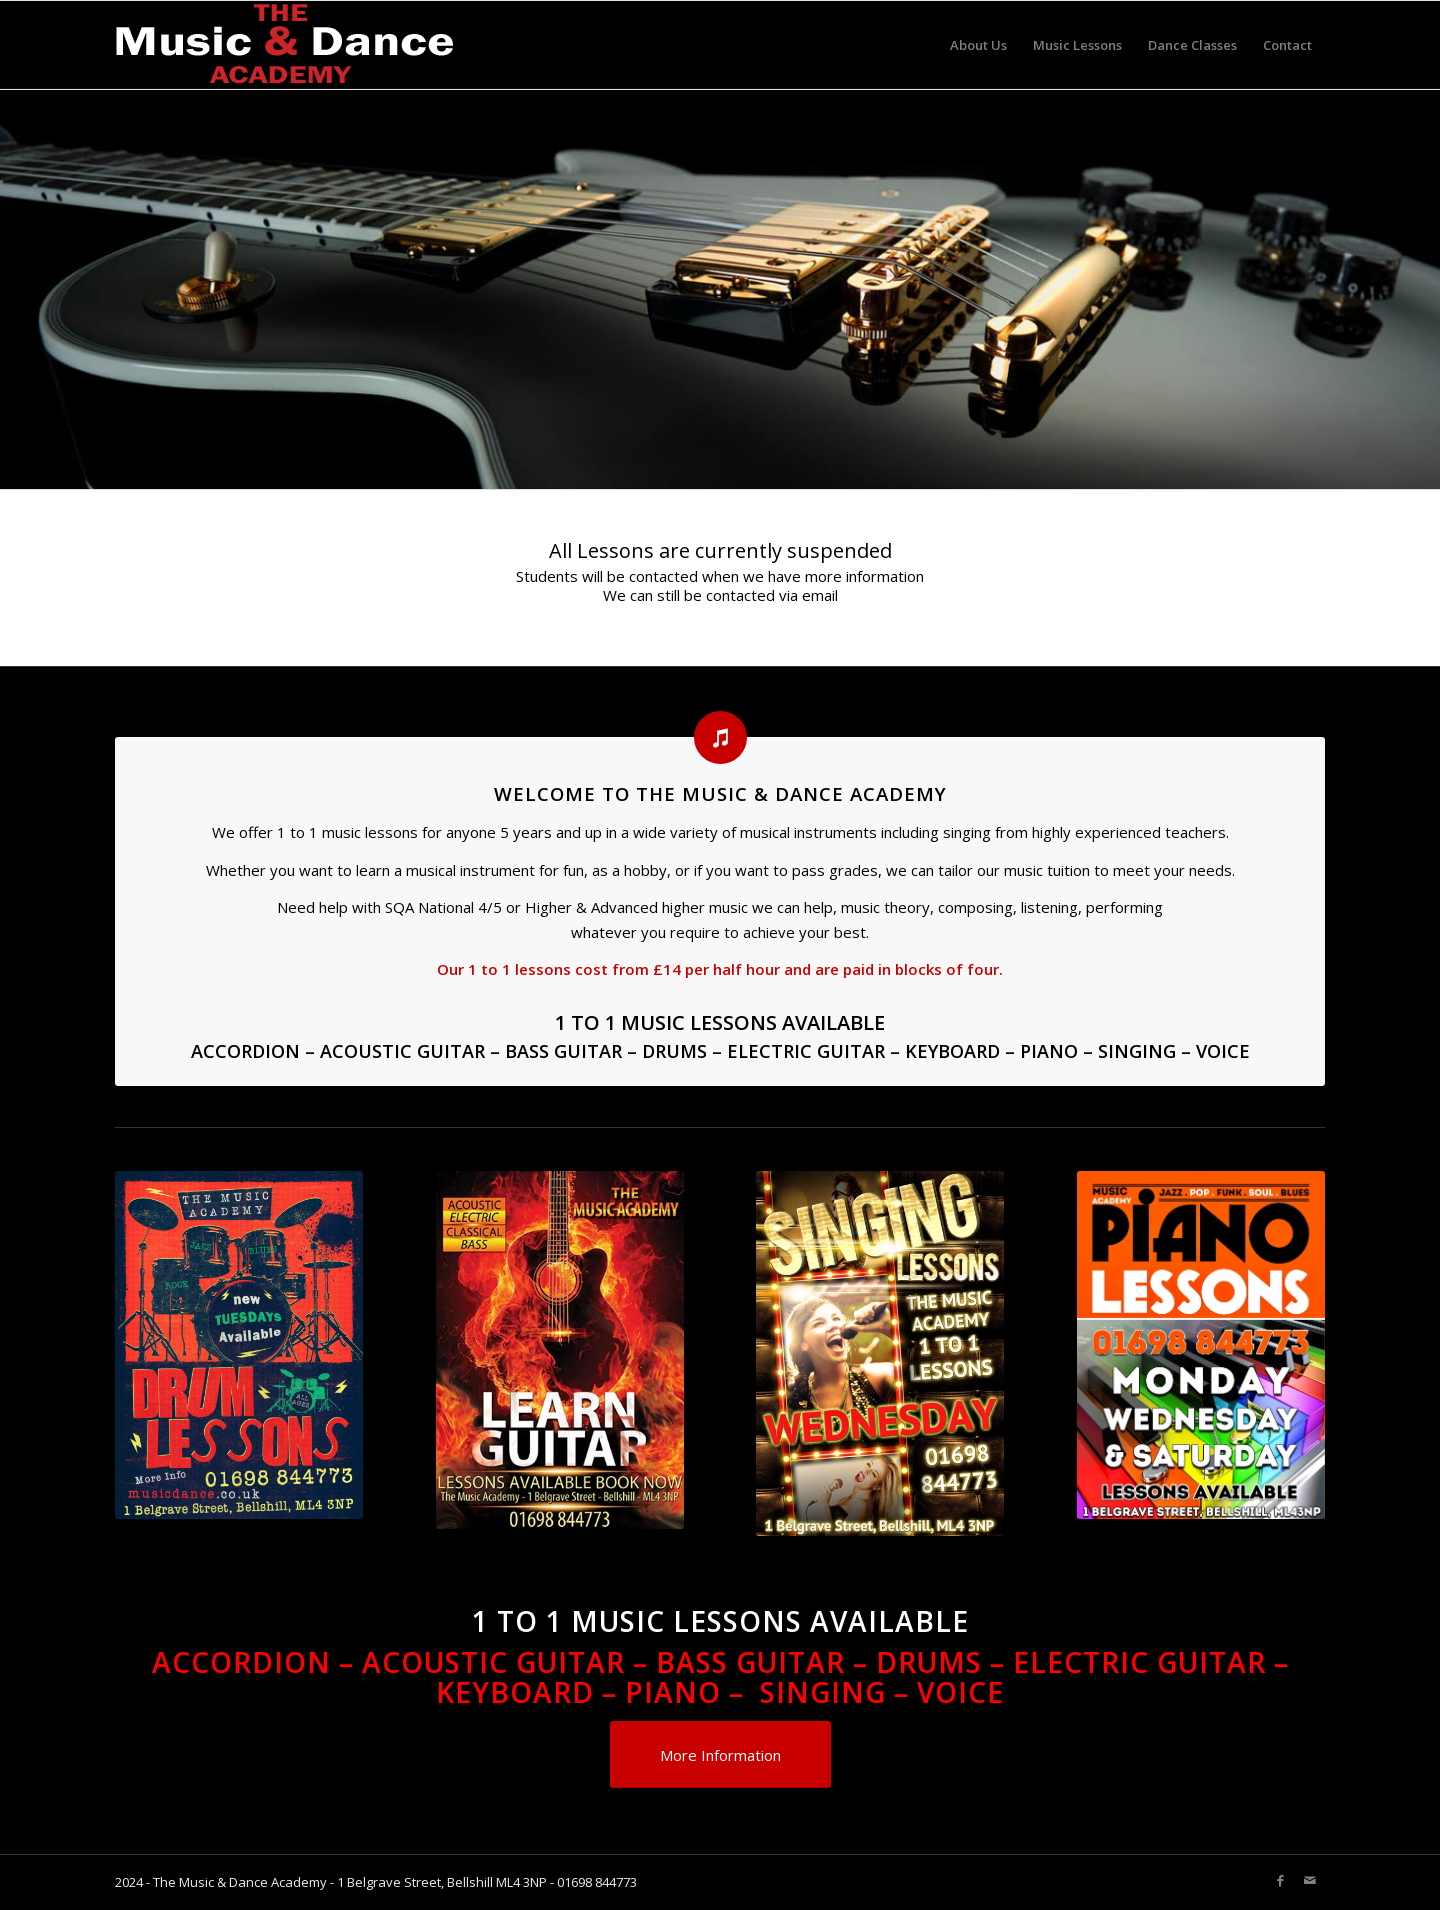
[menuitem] (978, 45)
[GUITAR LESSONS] (560, 1511)
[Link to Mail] (1310, 1880)
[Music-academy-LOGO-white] (285, 45)
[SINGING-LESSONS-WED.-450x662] (880, 1517)
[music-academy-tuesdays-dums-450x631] (240, 1345)
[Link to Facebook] (1280, 1880)
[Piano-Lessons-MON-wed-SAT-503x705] (1223, 1345)
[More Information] (720, 1754)
